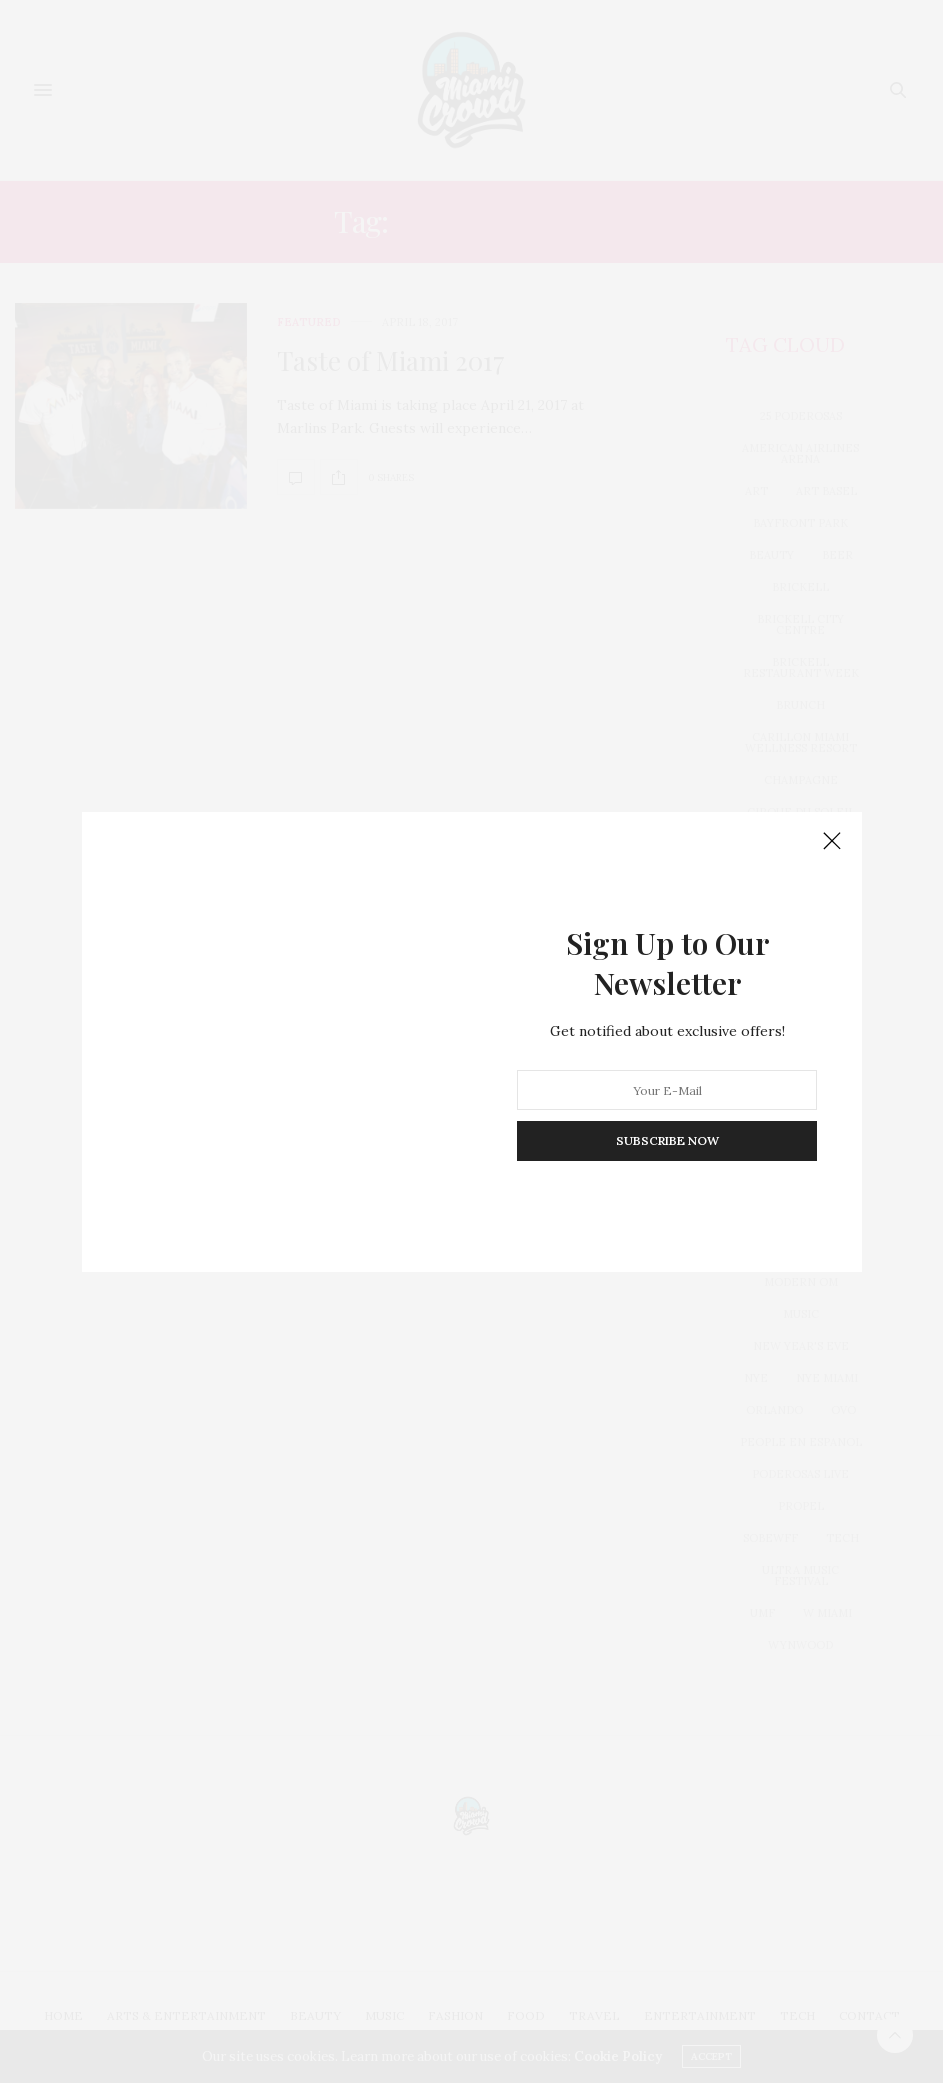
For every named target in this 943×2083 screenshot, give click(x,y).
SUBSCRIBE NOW (666, 1140)
